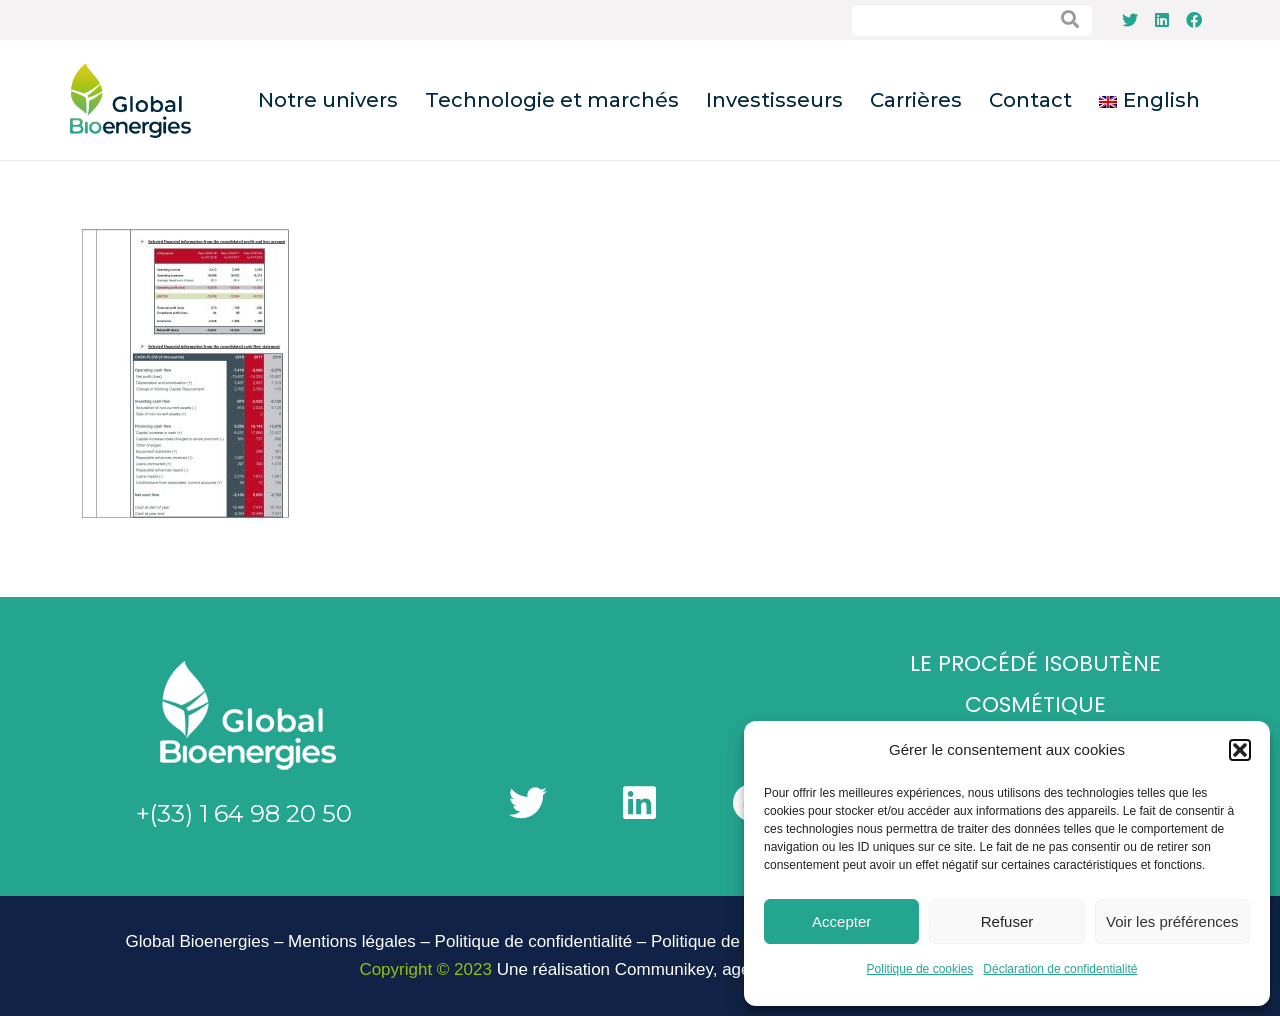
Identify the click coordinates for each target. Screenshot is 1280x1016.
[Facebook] (1194, 20)
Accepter (841, 921)
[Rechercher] (1070, 20)
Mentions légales (352, 941)
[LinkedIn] (1162, 20)
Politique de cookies (920, 969)
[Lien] (130, 100)
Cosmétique (1035, 704)
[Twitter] (1130, 20)
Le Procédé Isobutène (1035, 663)
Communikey (664, 969)
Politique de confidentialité (534, 941)
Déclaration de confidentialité (1060, 969)
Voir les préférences (1172, 921)
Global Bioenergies (198, 941)
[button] (1240, 750)
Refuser (1007, 921)
